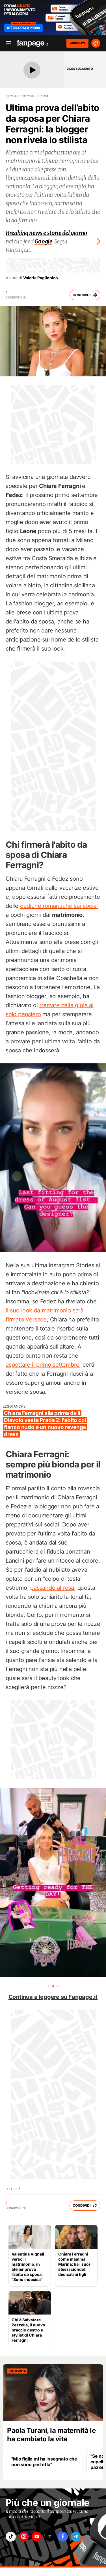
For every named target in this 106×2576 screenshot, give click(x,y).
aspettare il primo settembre (42, 1364)
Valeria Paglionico (40, 278)
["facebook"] (63, 2537)
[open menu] (6, 43)
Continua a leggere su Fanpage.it (53, 1996)
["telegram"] (76, 2537)
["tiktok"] (11, 2537)
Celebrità (13, 2188)
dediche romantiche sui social (59, 905)
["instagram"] (24, 2537)
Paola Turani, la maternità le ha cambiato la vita (51, 2434)
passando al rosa (52, 1587)
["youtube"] (37, 2537)
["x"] (50, 2537)
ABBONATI (77, 43)
